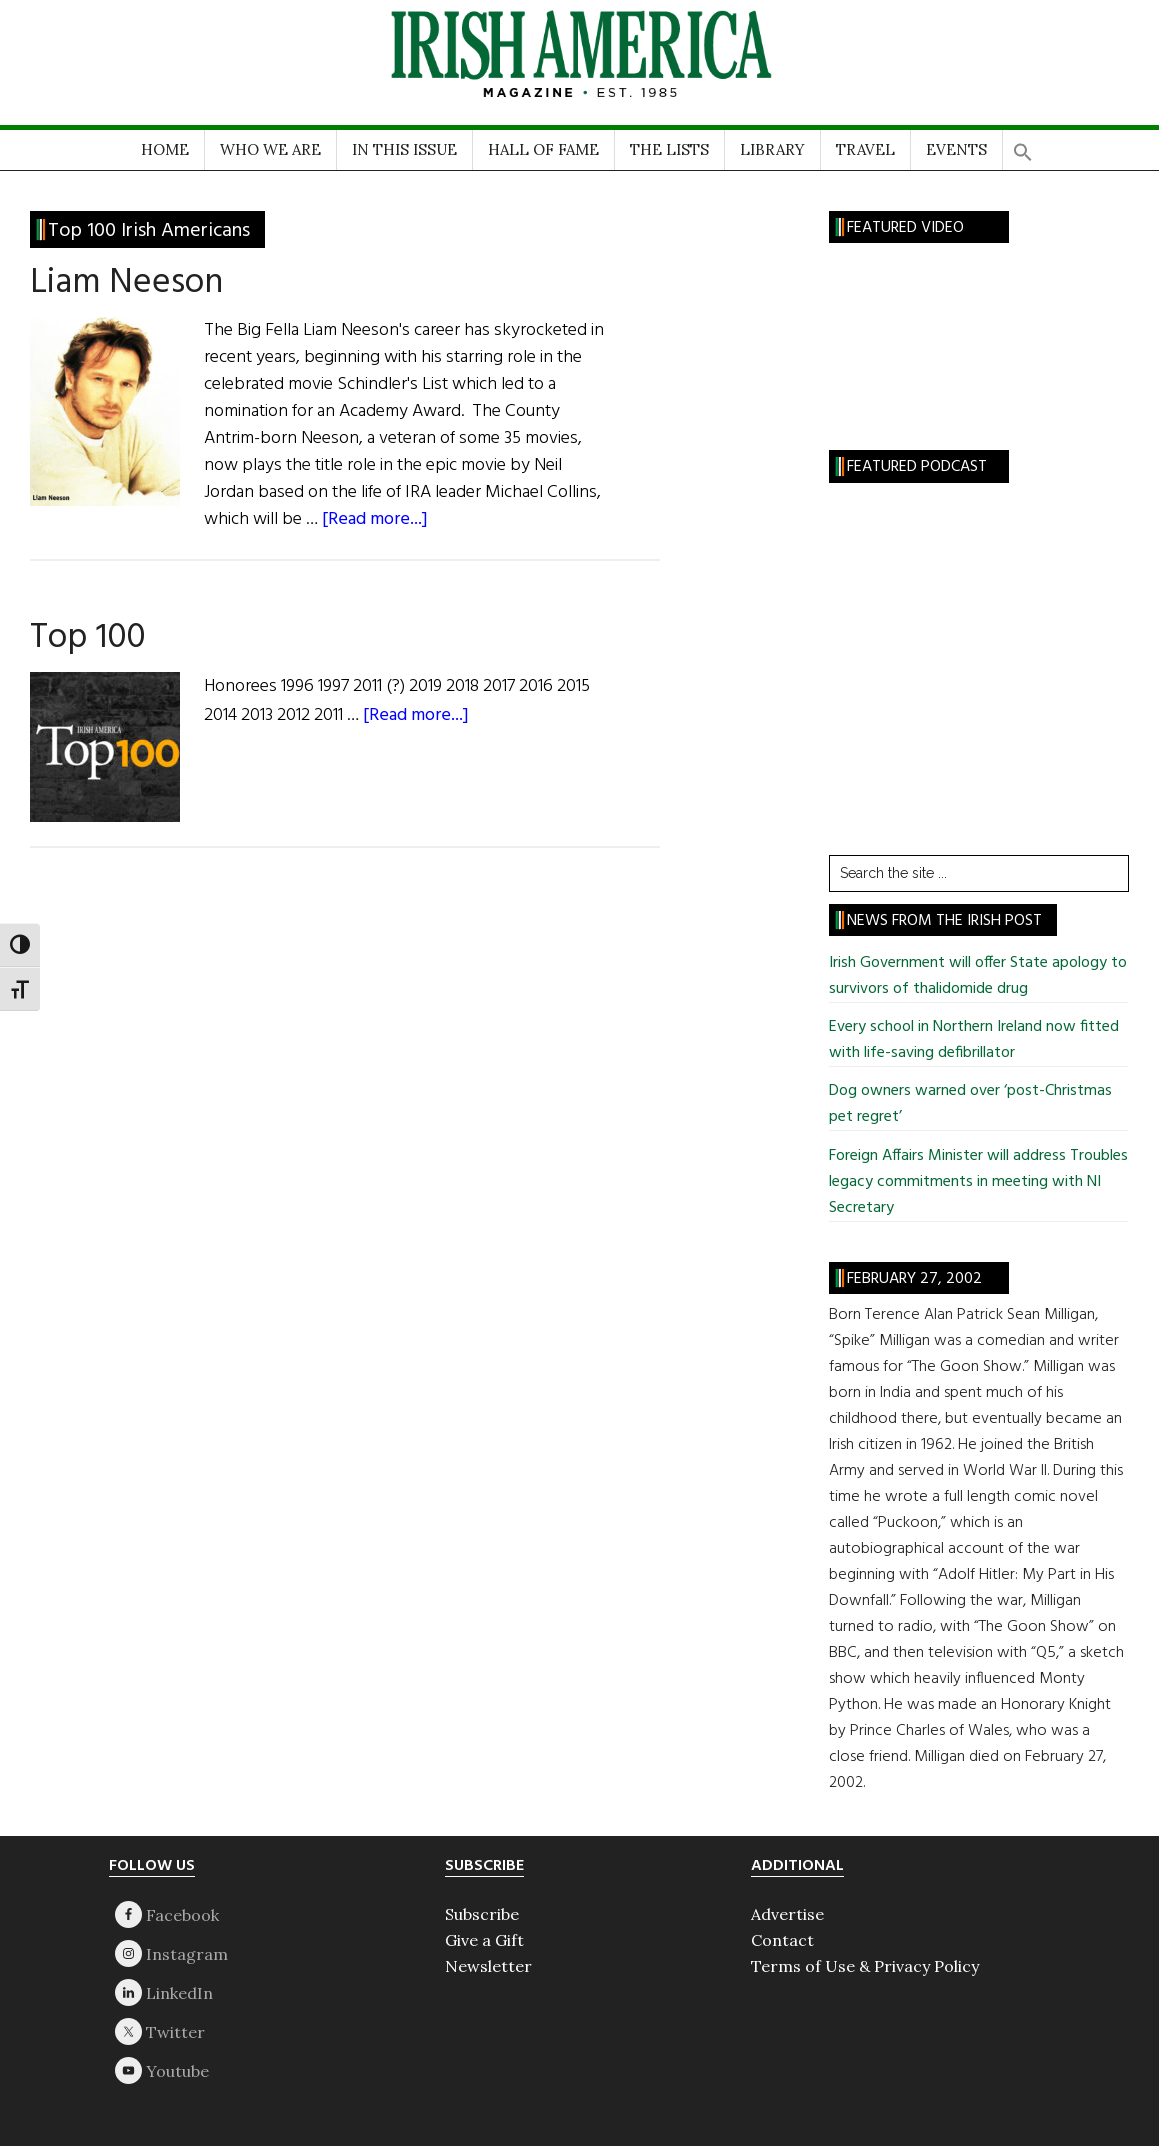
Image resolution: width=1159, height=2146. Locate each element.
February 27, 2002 (914, 1279)
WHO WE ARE (270, 149)
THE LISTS (669, 149)
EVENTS (956, 149)
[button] (1023, 145)
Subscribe (482, 1914)
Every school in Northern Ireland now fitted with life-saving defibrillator (974, 1040)
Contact (782, 1940)
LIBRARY (772, 149)
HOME (165, 149)
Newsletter (488, 1966)
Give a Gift (484, 1940)
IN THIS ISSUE (404, 149)
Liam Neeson (126, 283)
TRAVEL (865, 149)
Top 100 (88, 638)
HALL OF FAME (543, 149)
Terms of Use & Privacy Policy (865, 1966)
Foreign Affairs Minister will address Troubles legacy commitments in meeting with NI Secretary (978, 1182)
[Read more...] (375, 519)
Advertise (787, 1914)
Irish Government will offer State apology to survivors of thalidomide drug (978, 976)
